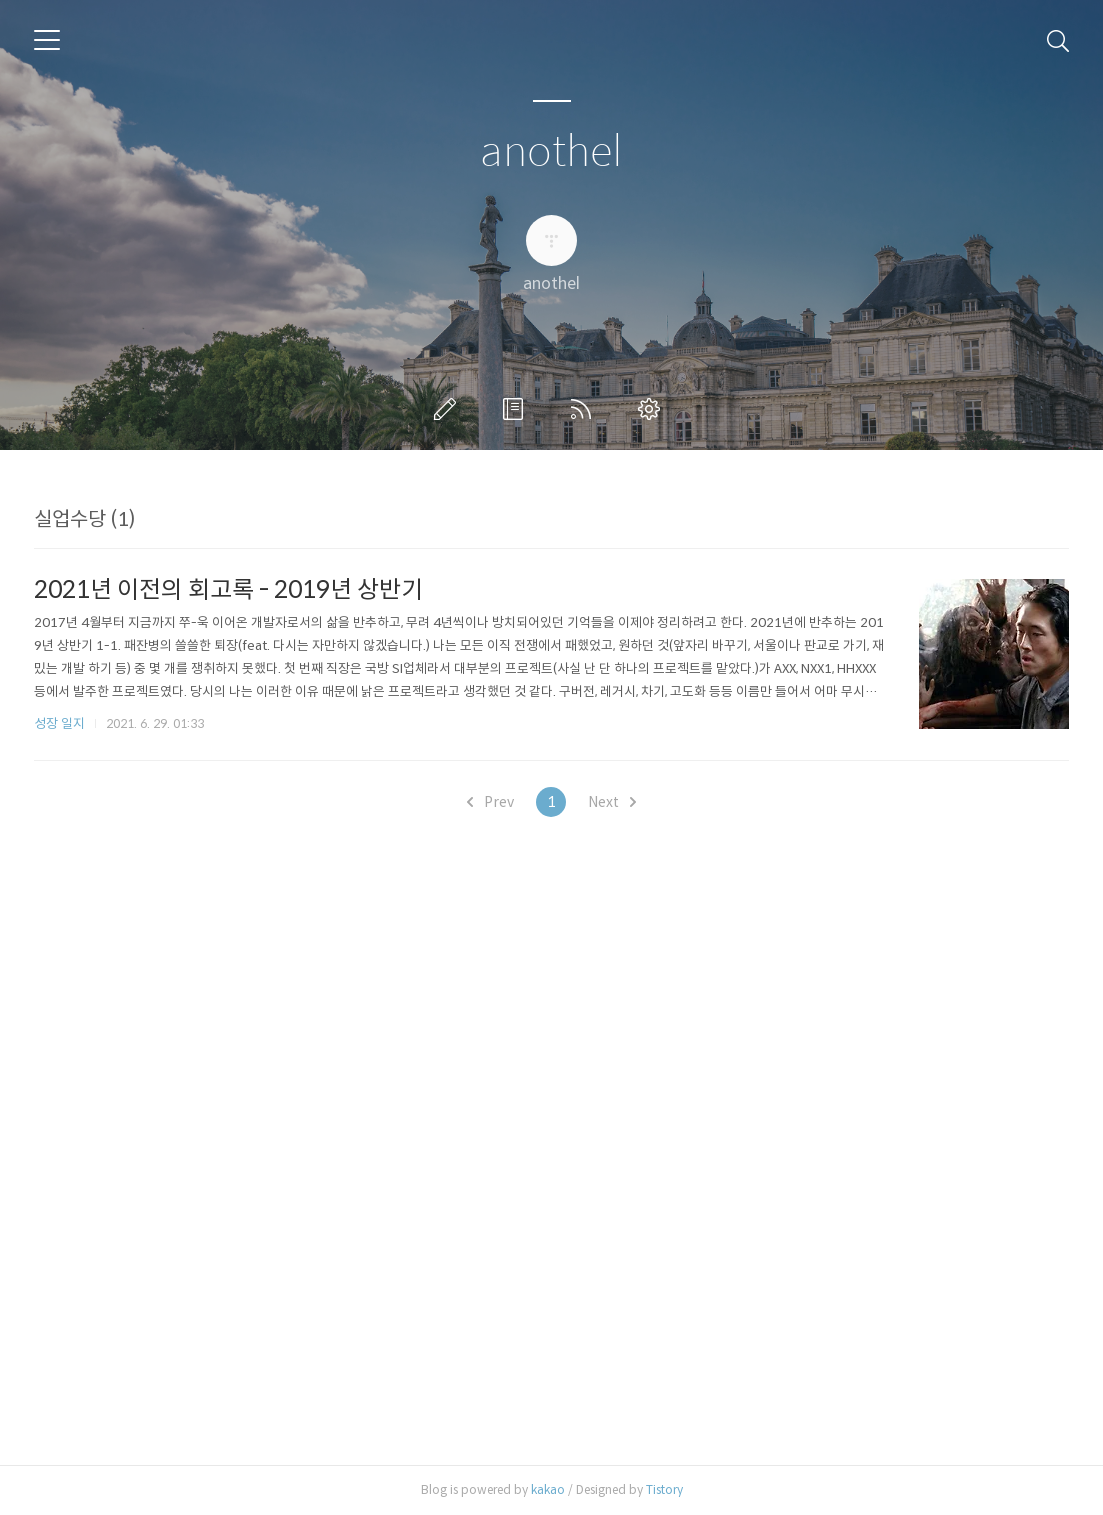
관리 (653, 409)
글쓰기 (449, 409)
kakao (548, 1489)
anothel (551, 152)
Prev (490, 802)
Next (612, 802)
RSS (585, 409)
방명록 (517, 409)
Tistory (664, 1489)
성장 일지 (59, 723)
